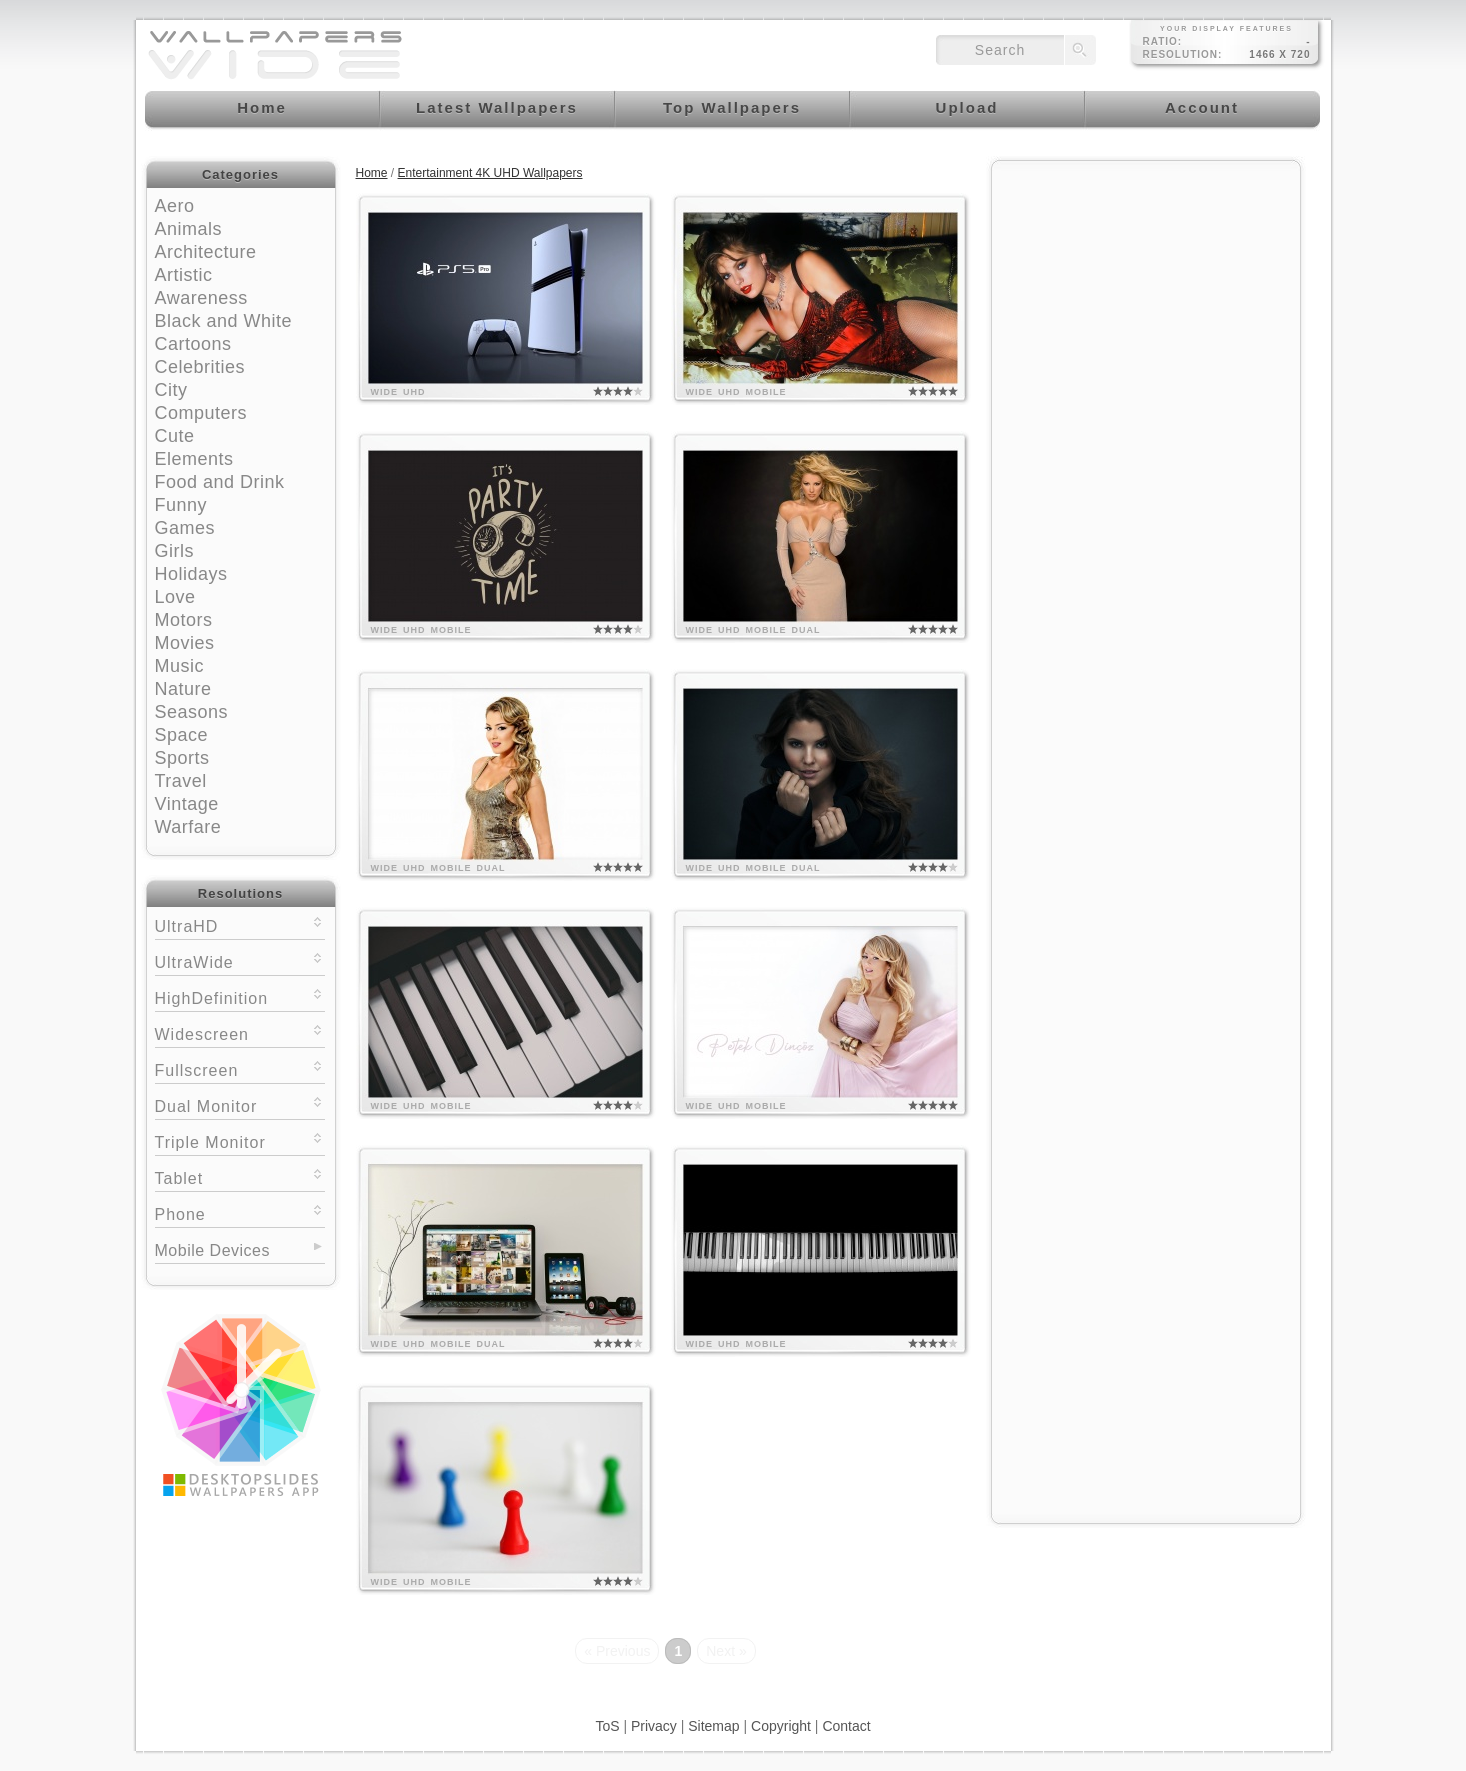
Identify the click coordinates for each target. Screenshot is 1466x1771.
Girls (175, 551)
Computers (201, 413)
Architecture (206, 252)
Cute (175, 436)
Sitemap (713, 1726)
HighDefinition (240, 996)
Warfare (188, 827)
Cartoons (193, 344)
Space (182, 735)
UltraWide (240, 960)
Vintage (187, 804)
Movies (185, 643)
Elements (194, 459)
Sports (182, 758)
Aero (175, 206)
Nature (183, 689)
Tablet (240, 1176)
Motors (184, 620)
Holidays (191, 574)
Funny (181, 505)
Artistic (184, 275)
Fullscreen (240, 1068)
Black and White (224, 321)
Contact (846, 1726)
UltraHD (240, 924)
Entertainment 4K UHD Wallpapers (490, 173)
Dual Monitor (240, 1104)
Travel (181, 781)
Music (180, 666)
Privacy (654, 1726)
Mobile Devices (212, 1250)
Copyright (781, 1726)
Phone (240, 1212)
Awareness (201, 298)
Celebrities (200, 367)
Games (185, 528)
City (171, 390)
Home (372, 173)
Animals (189, 229)
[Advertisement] (1146, 297)
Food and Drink (220, 482)
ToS (607, 1726)
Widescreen (240, 1032)
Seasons (192, 712)
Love (175, 597)
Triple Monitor (240, 1140)
